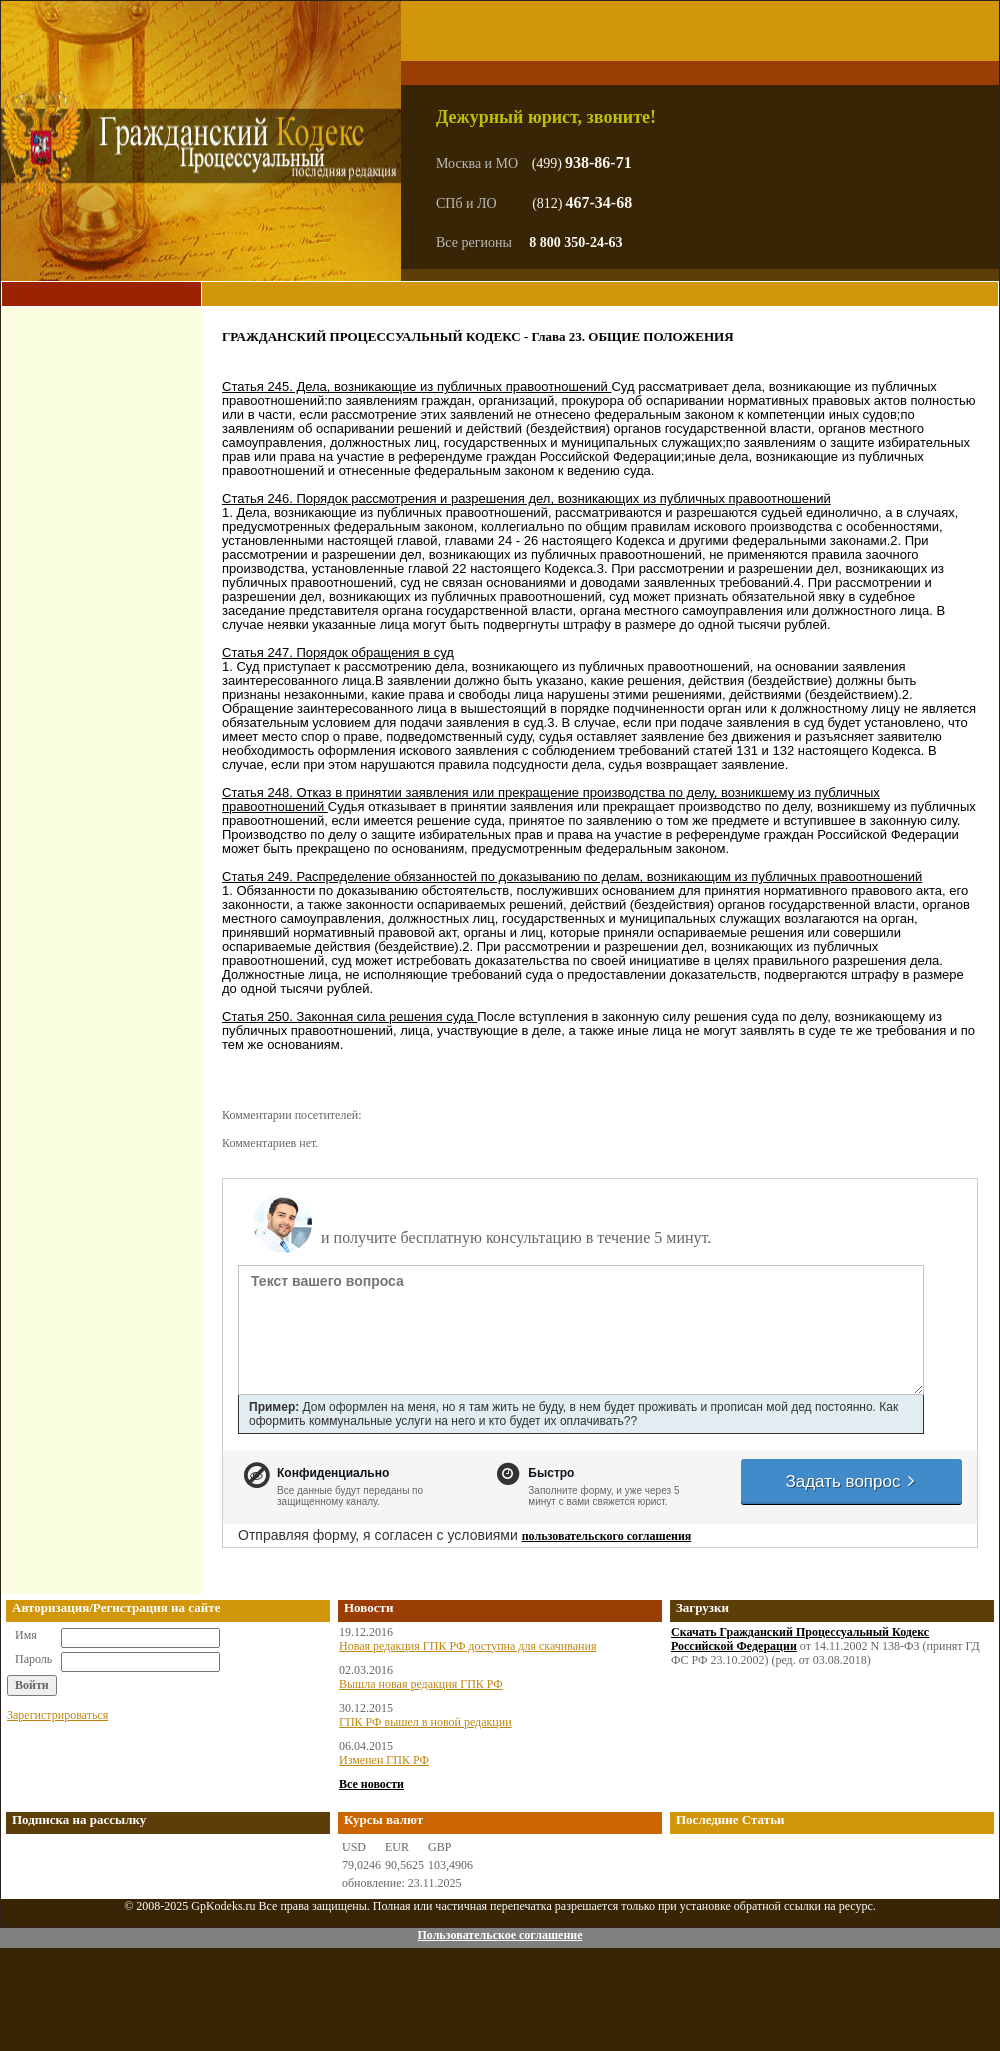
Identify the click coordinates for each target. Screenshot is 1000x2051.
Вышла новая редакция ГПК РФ (421, 1684)
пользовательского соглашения (607, 1536)
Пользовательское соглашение (499, 1935)
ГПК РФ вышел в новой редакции (425, 1722)
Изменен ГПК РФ (384, 1760)
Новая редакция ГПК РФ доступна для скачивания (467, 1646)
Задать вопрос (851, 1481)
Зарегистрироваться (57, 1715)
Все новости (371, 1784)
